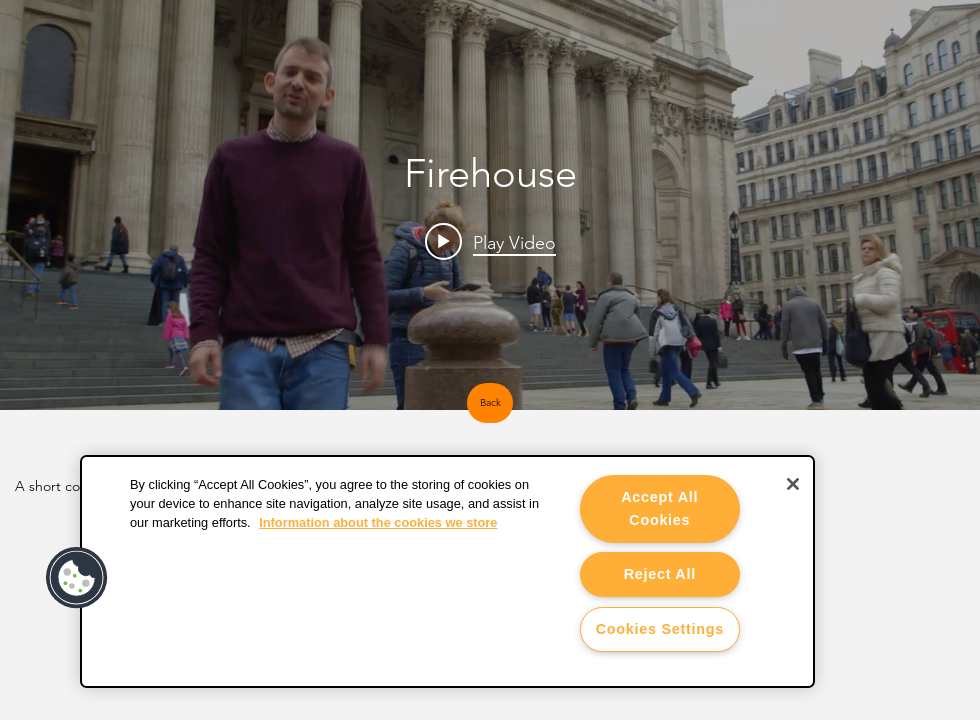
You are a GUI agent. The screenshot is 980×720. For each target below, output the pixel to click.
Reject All (660, 574)
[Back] (490, 403)
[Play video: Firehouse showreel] (490, 242)
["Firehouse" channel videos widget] (490, 205)
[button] (77, 578)
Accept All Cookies (659, 508)
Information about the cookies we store (378, 522)
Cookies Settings (660, 629)
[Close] (793, 484)
